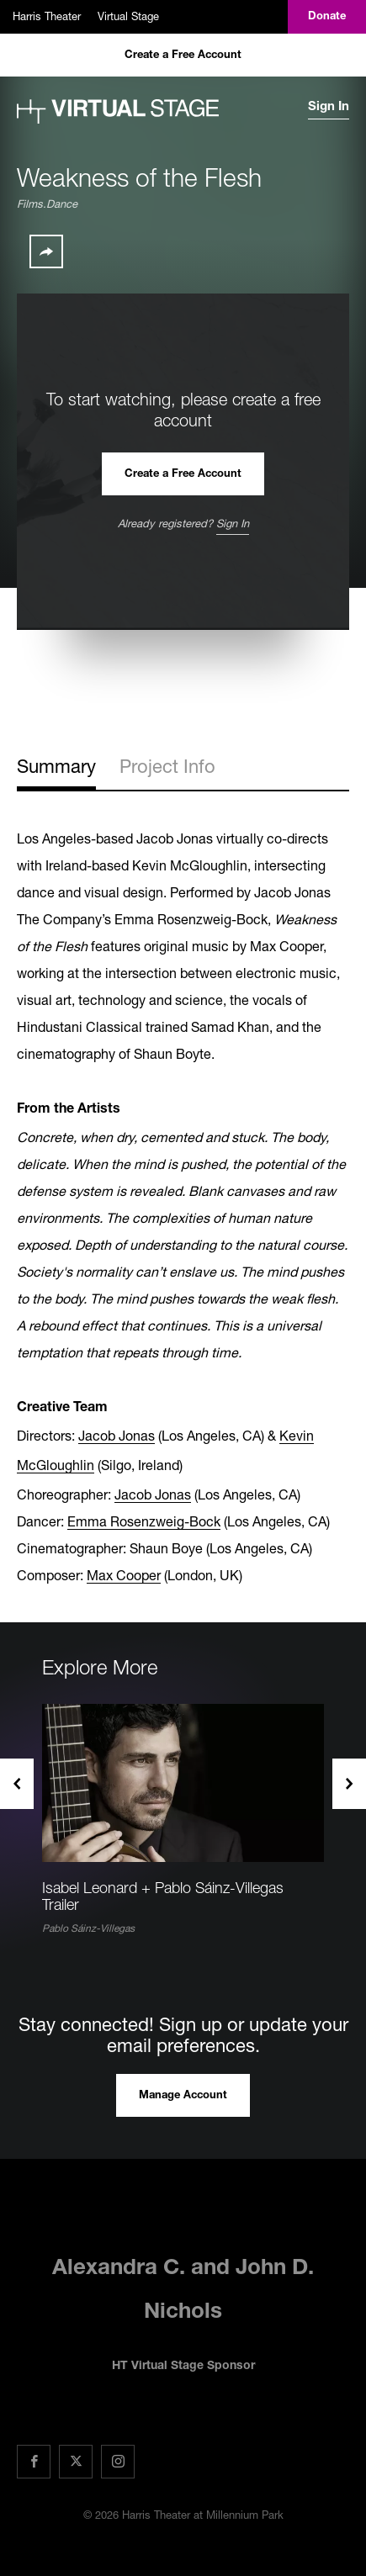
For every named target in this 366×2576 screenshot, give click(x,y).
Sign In (328, 107)
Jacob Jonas (116, 1435)
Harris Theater (47, 16)
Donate (327, 17)
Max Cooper (124, 1575)
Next (349, 1784)
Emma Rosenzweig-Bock (143, 1521)
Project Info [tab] (167, 766)
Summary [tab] (56, 766)
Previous (17, 1784)
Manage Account (183, 2096)
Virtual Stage (128, 16)
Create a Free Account (183, 55)
